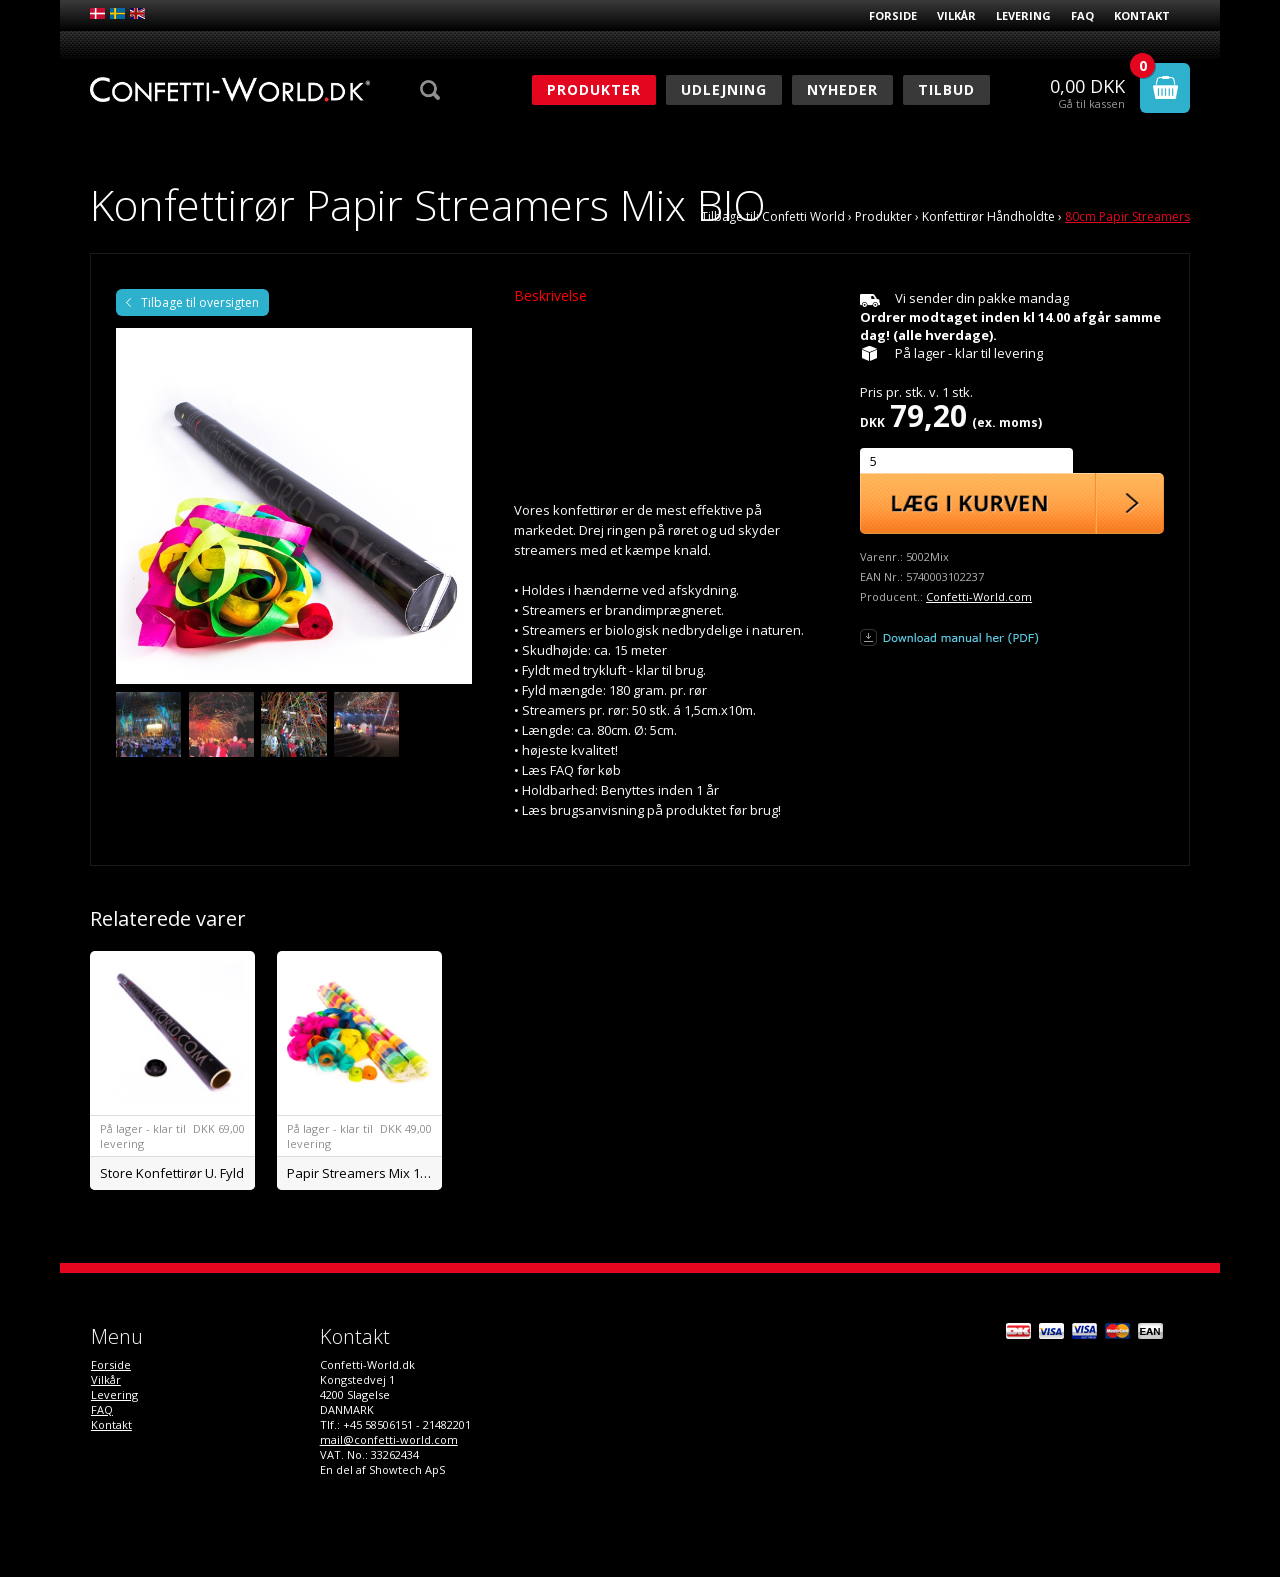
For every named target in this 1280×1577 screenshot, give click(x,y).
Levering (1023, 15)
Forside (893, 15)
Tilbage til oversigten (200, 302)
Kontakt (1142, 15)
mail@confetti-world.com (389, 1439)
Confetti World (803, 216)
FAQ (1082, 15)
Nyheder (842, 89)
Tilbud (946, 89)
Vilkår (956, 15)
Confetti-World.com (979, 596)
